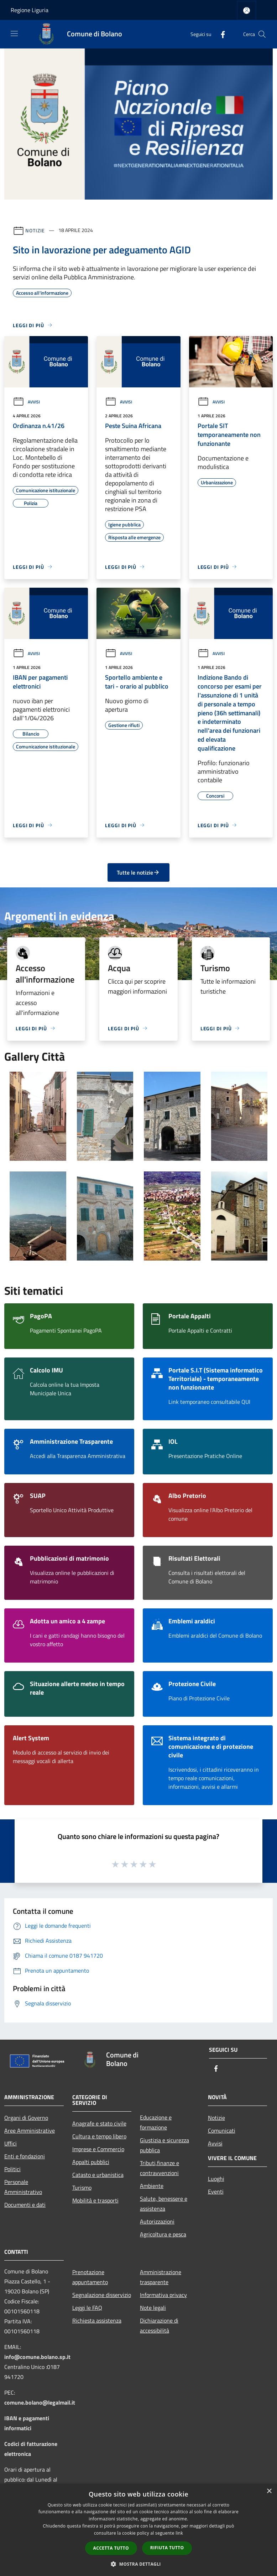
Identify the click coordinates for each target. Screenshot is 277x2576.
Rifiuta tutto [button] (167, 2548)
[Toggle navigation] (14, 33)
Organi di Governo (26, 2117)
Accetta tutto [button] (111, 2548)
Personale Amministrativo (23, 2187)
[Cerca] (262, 34)
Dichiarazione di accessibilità (159, 2325)
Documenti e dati (25, 2204)
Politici (12, 2169)
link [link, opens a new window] (179, 2533)
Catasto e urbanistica (98, 2174)
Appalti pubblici (90, 2162)
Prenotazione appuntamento (90, 2277)
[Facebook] (220, 34)
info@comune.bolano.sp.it (37, 2357)
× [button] (269, 2491)
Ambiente (151, 2185)
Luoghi (216, 2178)
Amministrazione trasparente (160, 2277)
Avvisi (26, 401)
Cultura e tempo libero (99, 2136)
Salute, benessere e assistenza (163, 2203)
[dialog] (138, 2530)
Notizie (35, 230)
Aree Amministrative (29, 2130)
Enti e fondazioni (24, 2156)
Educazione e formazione (156, 2122)
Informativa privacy (163, 2295)
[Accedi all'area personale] (246, 10)
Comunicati (221, 2130)
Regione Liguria (29, 10)
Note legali (153, 2307)
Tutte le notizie (138, 872)
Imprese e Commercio (98, 2149)
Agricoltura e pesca (163, 2234)
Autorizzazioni (157, 2221)
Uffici (10, 2143)
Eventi (216, 2191)
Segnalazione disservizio (101, 2295)
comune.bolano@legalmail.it (39, 2402)
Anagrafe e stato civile (99, 2123)
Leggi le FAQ (87, 2307)
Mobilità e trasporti (95, 2200)
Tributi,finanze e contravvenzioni (159, 2168)
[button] (138, 2563)
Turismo (82, 2187)
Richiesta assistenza (96, 2320)
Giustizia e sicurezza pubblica (164, 2145)
